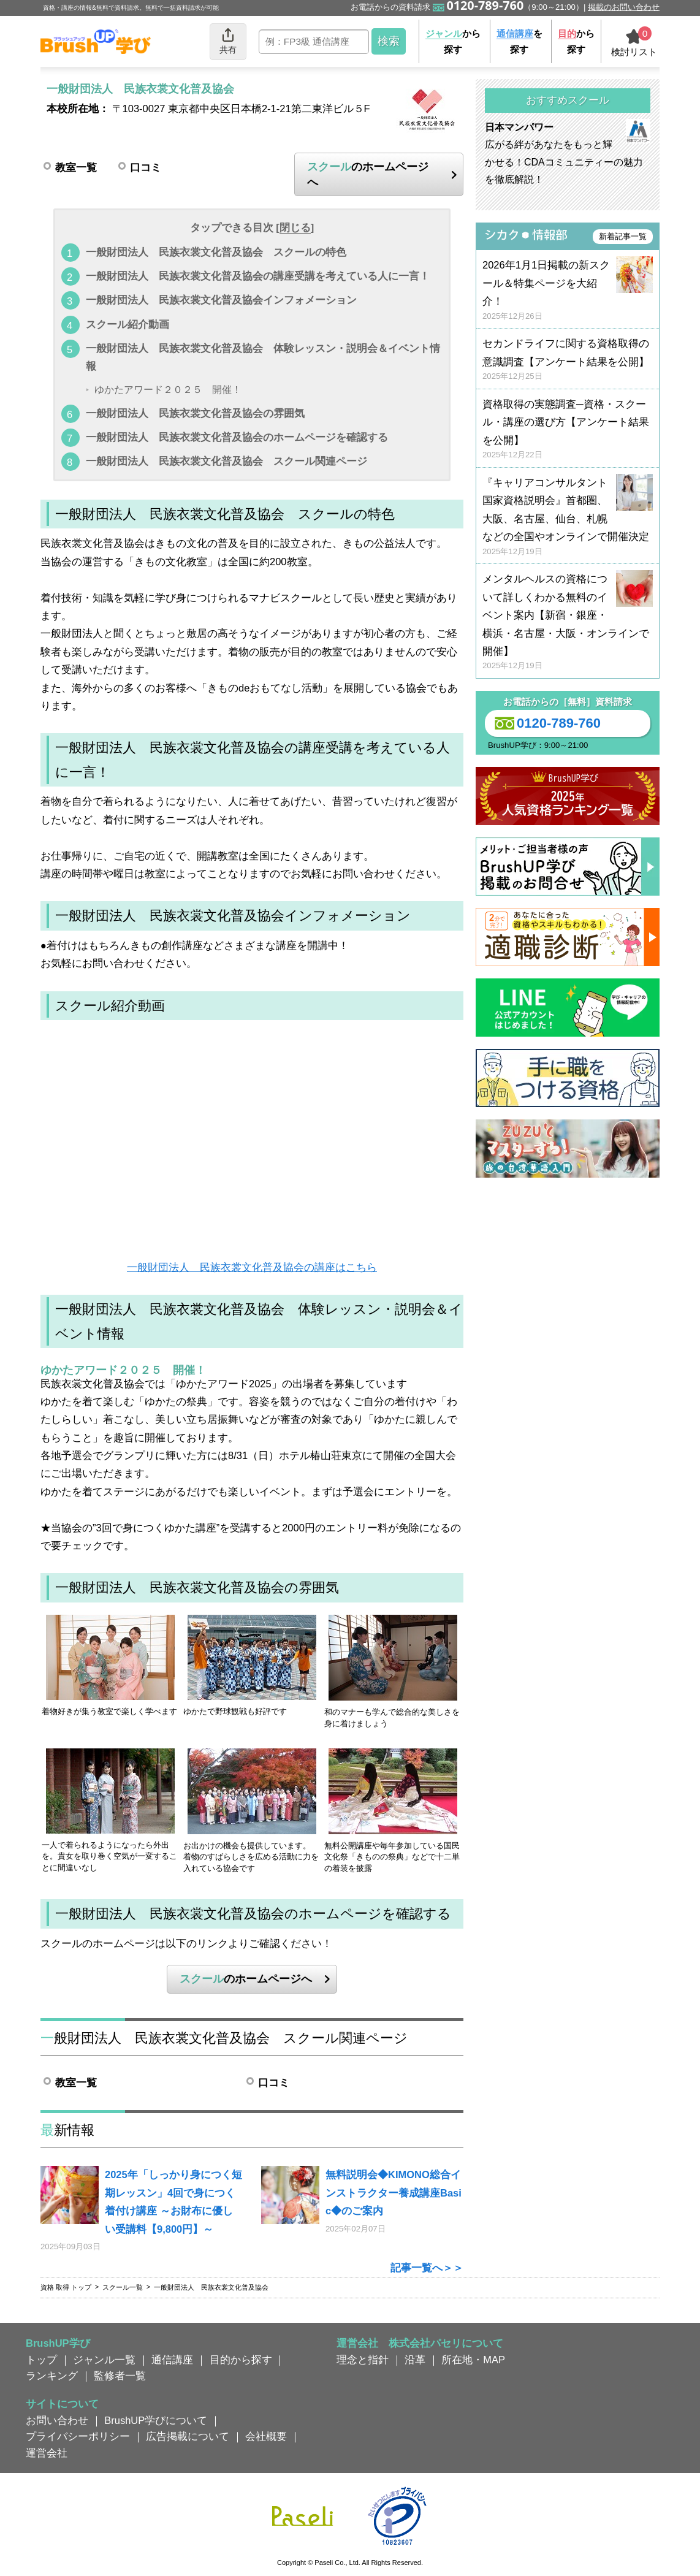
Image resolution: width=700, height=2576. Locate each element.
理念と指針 (363, 2359)
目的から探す (241, 2359)
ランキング (52, 2375)
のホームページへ (367, 173)
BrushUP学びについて (155, 2420)
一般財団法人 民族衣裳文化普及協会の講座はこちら (252, 1267)
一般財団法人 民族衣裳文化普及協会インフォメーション (221, 299)
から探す (453, 41)
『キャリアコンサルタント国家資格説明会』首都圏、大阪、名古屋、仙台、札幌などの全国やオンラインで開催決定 (567, 517)
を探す (519, 41)
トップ (41, 2359)
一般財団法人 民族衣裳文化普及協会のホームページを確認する (237, 437)
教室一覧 (76, 167)
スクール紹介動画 (127, 324)
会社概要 (266, 2436)
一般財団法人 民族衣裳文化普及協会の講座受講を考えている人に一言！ (258, 275)
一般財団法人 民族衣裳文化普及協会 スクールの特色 (216, 251)
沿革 (415, 2359)
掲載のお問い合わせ (624, 7)
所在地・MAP (473, 2359)
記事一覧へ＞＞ (426, 2267)
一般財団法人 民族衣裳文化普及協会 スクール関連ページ (226, 461)
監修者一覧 (120, 2375)
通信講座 (172, 2359)
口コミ (145, 167)
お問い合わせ (57, 2420)
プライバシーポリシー (78, 2436)
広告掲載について (187, 2436)
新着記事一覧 (623, 236)
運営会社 (46, 2452)
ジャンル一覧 (104, 2359)
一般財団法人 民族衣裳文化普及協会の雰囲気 (195, 413)
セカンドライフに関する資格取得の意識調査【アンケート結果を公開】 (567, 360)
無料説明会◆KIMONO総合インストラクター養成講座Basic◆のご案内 (393, 2192)
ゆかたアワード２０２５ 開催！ (168, 389)
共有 (228, 41)
